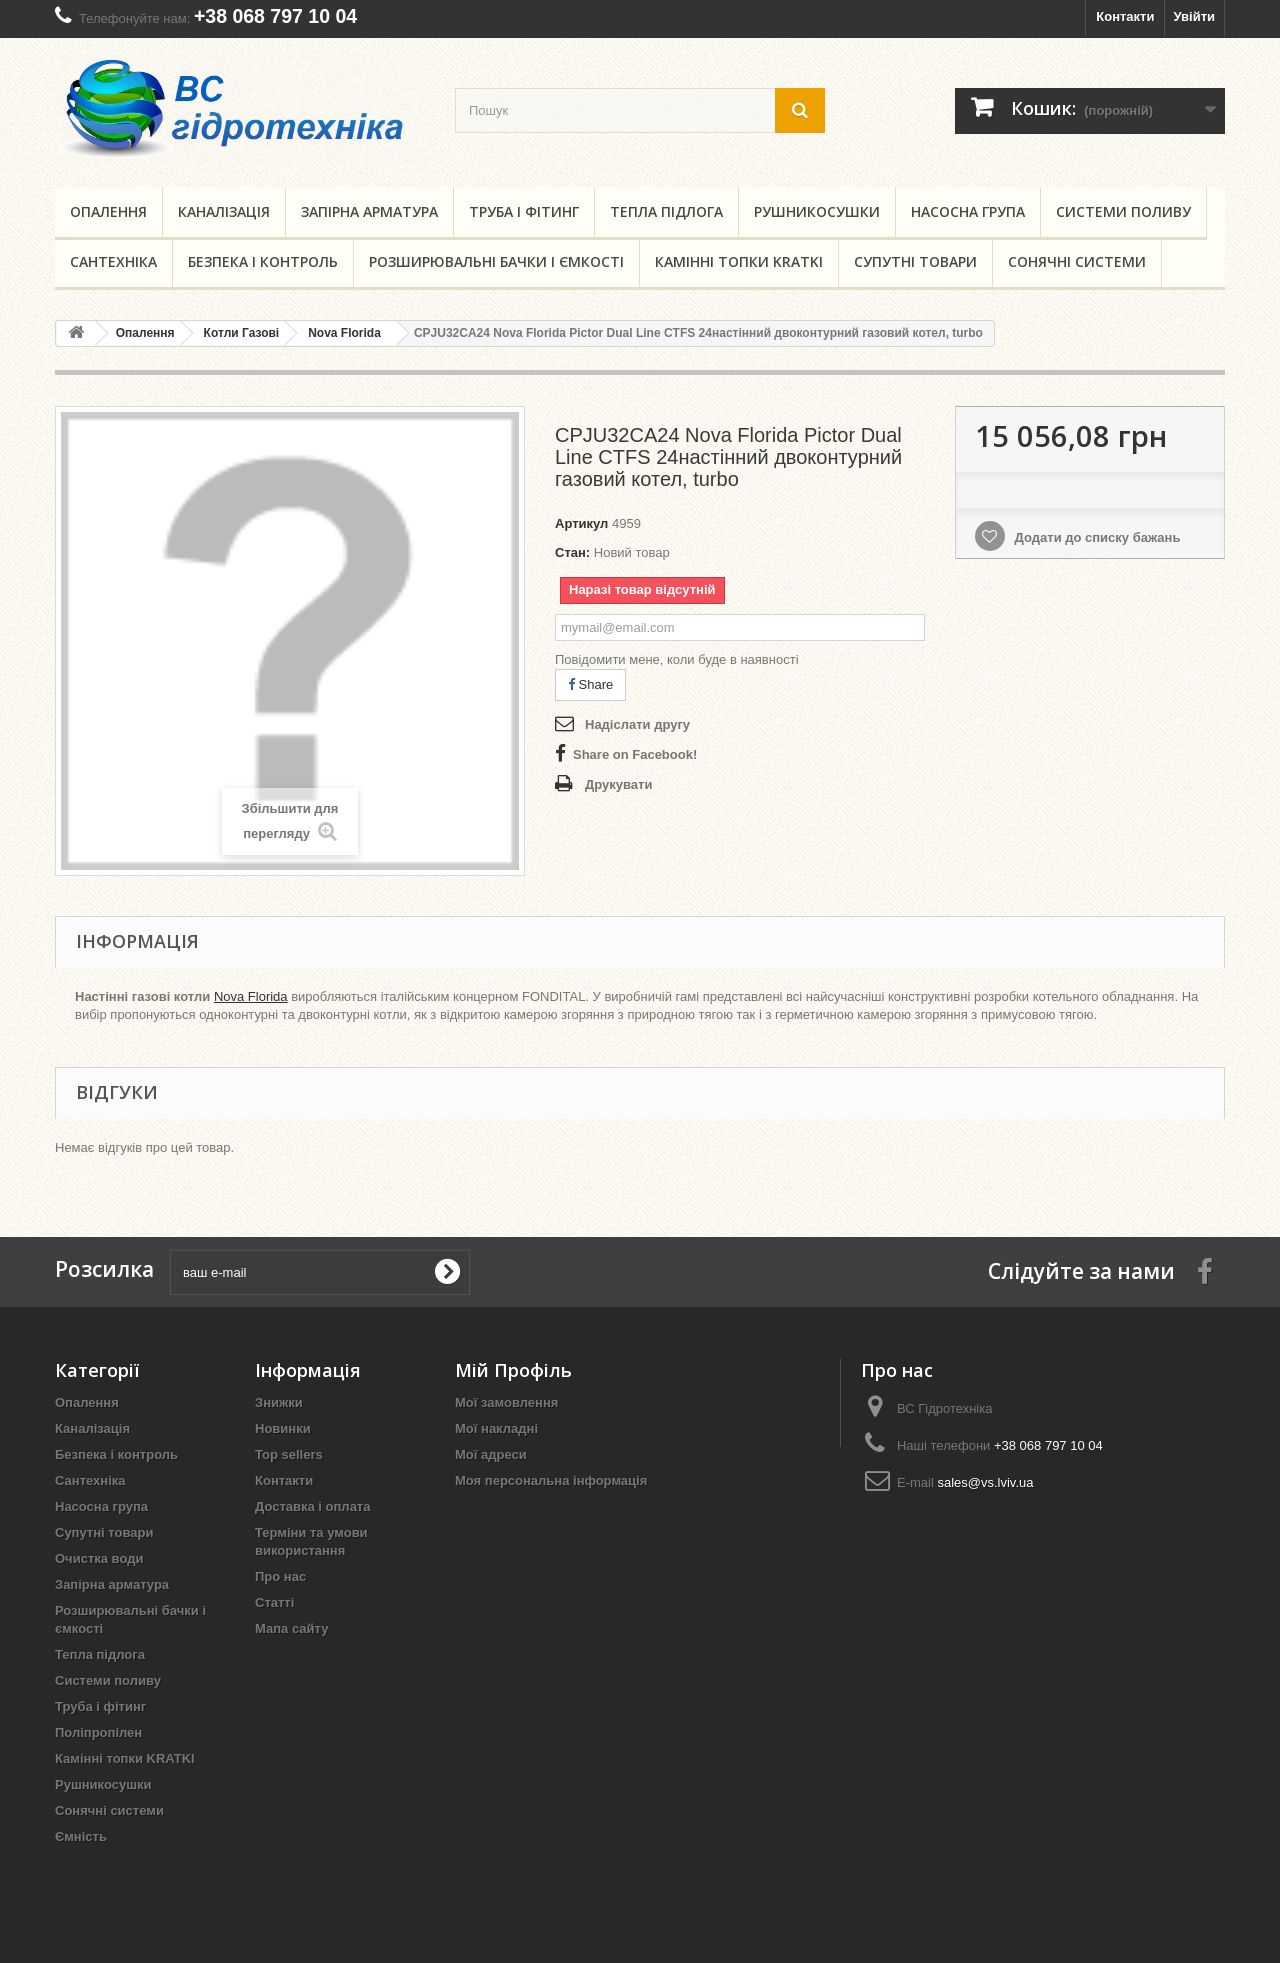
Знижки (279, 1402)
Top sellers (289, 1454)
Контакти (1125, 16)
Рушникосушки (817, 211)
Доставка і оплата (312, 1506)
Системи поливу (1123, 211)
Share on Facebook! (635, 754)
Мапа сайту (291, 1628)
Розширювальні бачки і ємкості (496, 261)
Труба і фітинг (524, 211)
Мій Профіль (513, 1370)
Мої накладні (496, 1428)
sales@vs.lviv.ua (985, 1482)
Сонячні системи (1077, 261)
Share (590, 684)
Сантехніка (113, 261)
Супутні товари (915, 261)
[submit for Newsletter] (447, 1272)
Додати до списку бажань (1095, 537)
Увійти (1194, 16)
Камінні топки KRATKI (739, 261)
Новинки (283, 1428)
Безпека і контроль (263, 261)
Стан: (572, 552)
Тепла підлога (666, 211)
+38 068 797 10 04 (275, 16)
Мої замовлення (506, 1402)
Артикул (581, 523)
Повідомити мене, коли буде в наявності (677, 659)
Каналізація (224, 211)
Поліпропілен (98, 1732)
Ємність (81, 1836)
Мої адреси (491, 1454)
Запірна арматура (369, 211)
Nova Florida (251, 996)
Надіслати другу (637, 724)
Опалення (108, 211)
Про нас (280, 1576)
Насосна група (968, 211)
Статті (274, 1602)
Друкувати (618, 784)
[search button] (800, 110)
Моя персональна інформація (551, 1480)
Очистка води (99, 1558)
